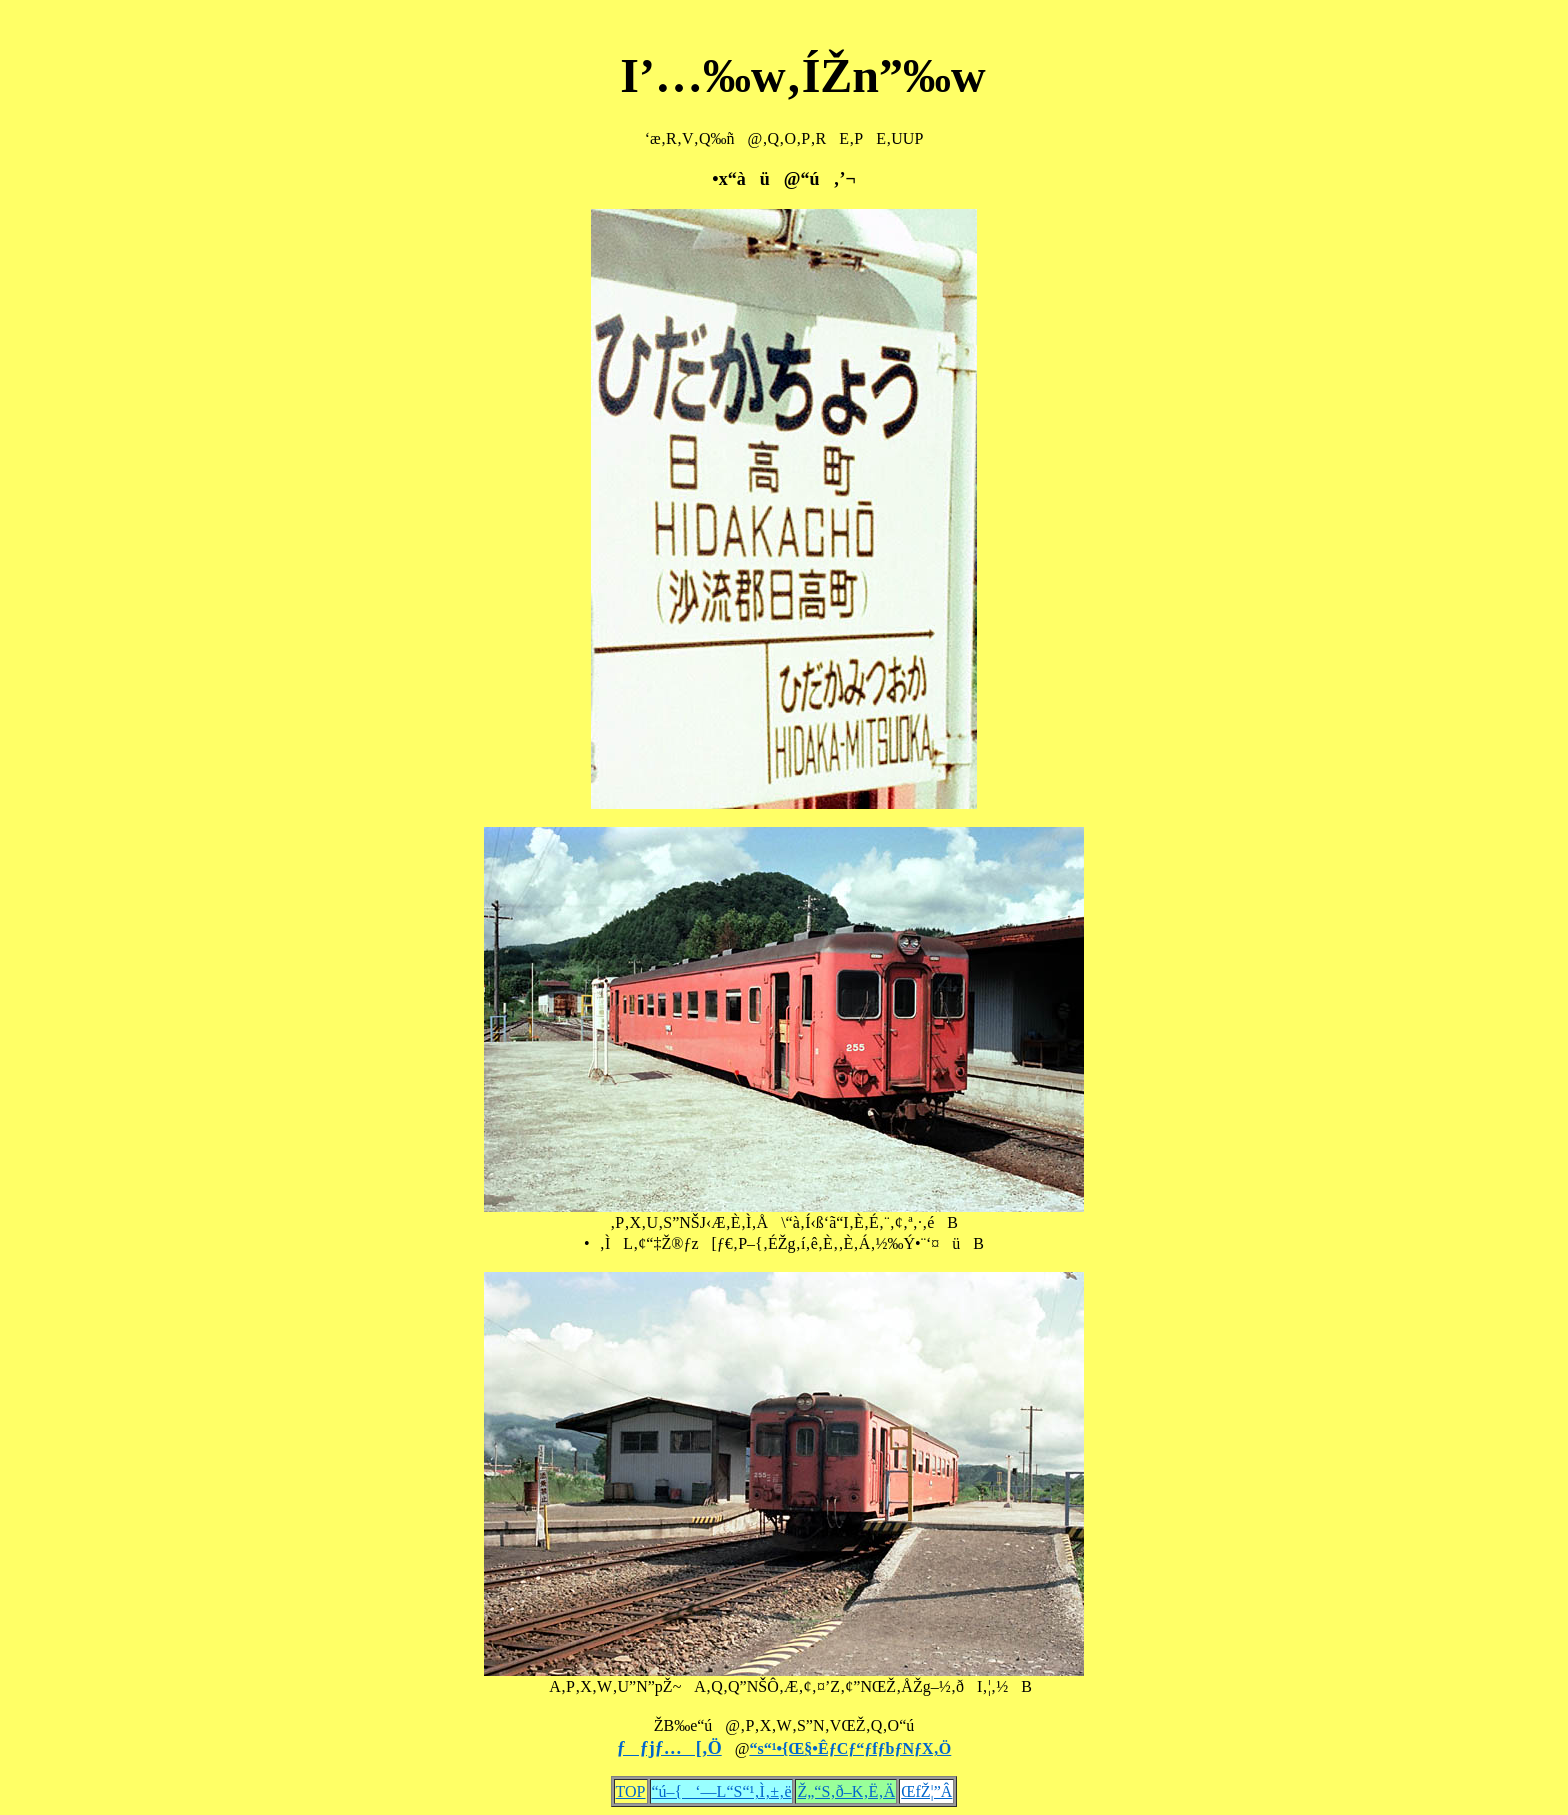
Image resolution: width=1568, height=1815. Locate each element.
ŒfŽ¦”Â (926, 1791)
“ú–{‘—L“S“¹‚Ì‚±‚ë (722, 1791)
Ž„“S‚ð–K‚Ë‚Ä (846, 1791)
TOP (631, 1791)
